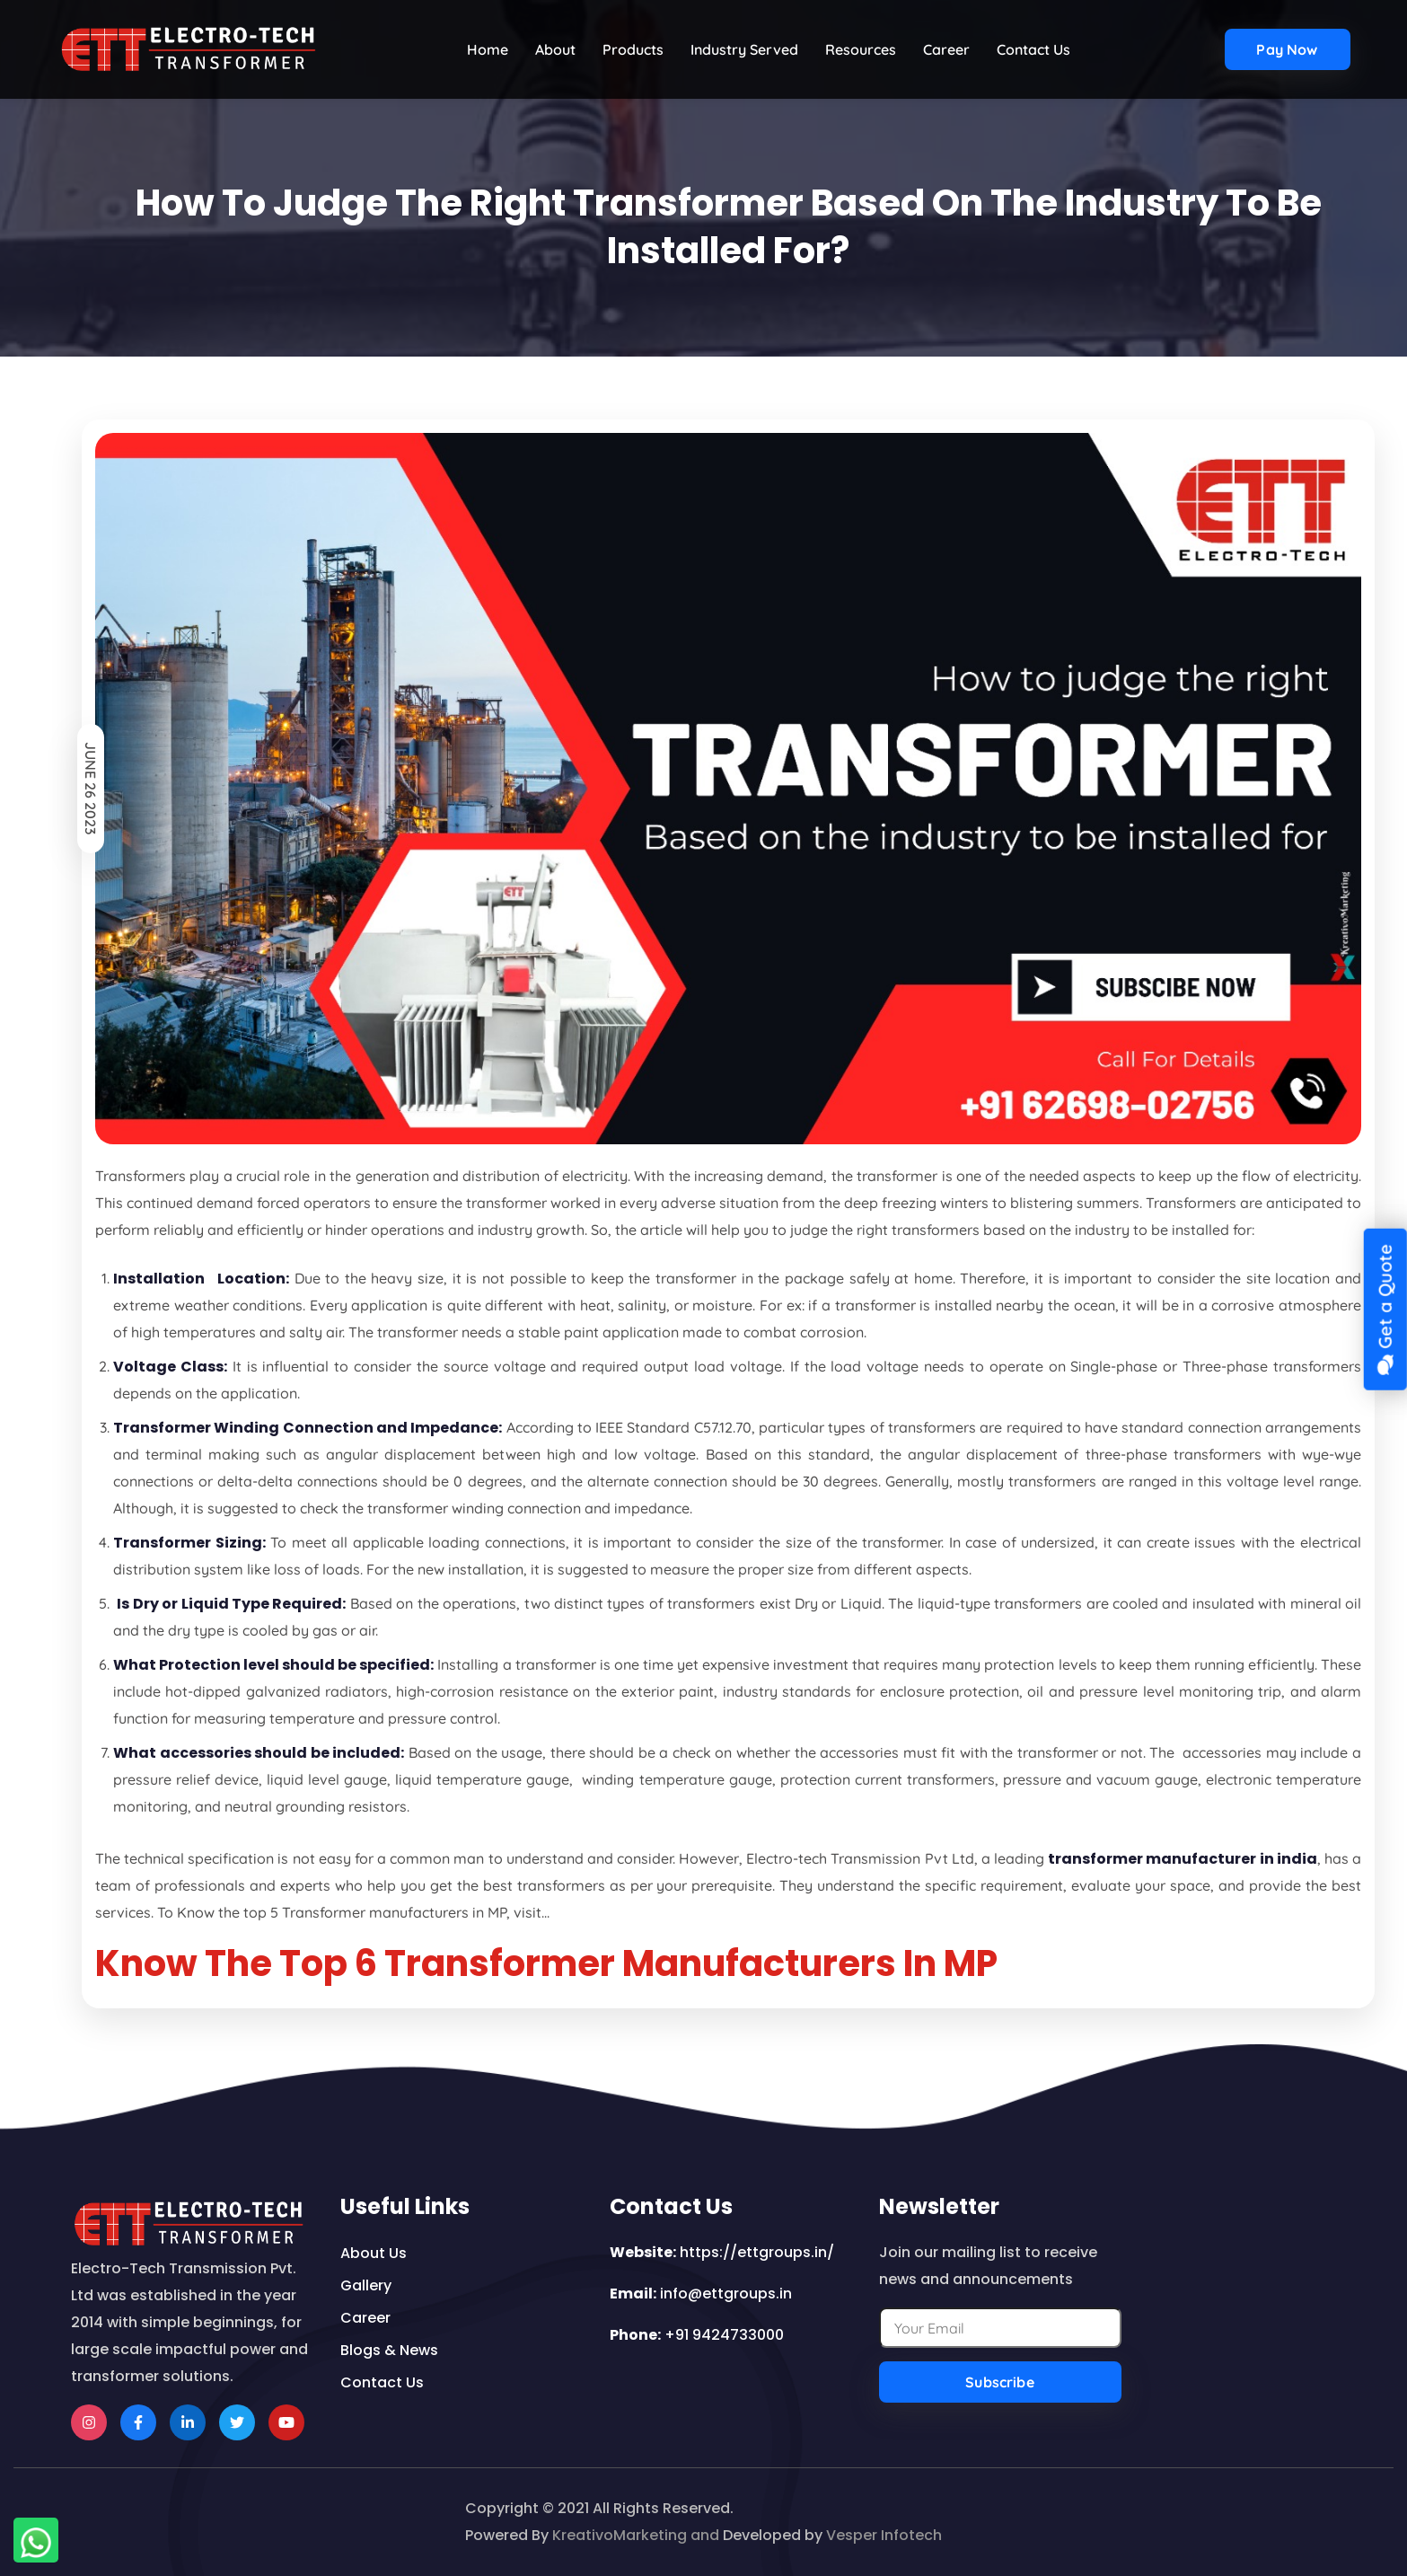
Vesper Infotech (884, 2535)
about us (373, 2253)
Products (633, 49)
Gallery (365, 2285)
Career (946, 49)
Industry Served (744, 49)
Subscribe (999, 2382)
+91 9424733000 (724, 2335)
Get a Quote (1384, 1309)
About (555, 49)
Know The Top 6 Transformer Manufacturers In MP (546, 1963)
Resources (860, 49)
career (365, 2317)
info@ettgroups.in (726, 2293)
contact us (1033, 49)
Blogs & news (389, 2350)
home (487, 49)
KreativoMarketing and (635, 2535)
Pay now (1286, 49)
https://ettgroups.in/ (757, 2252)
